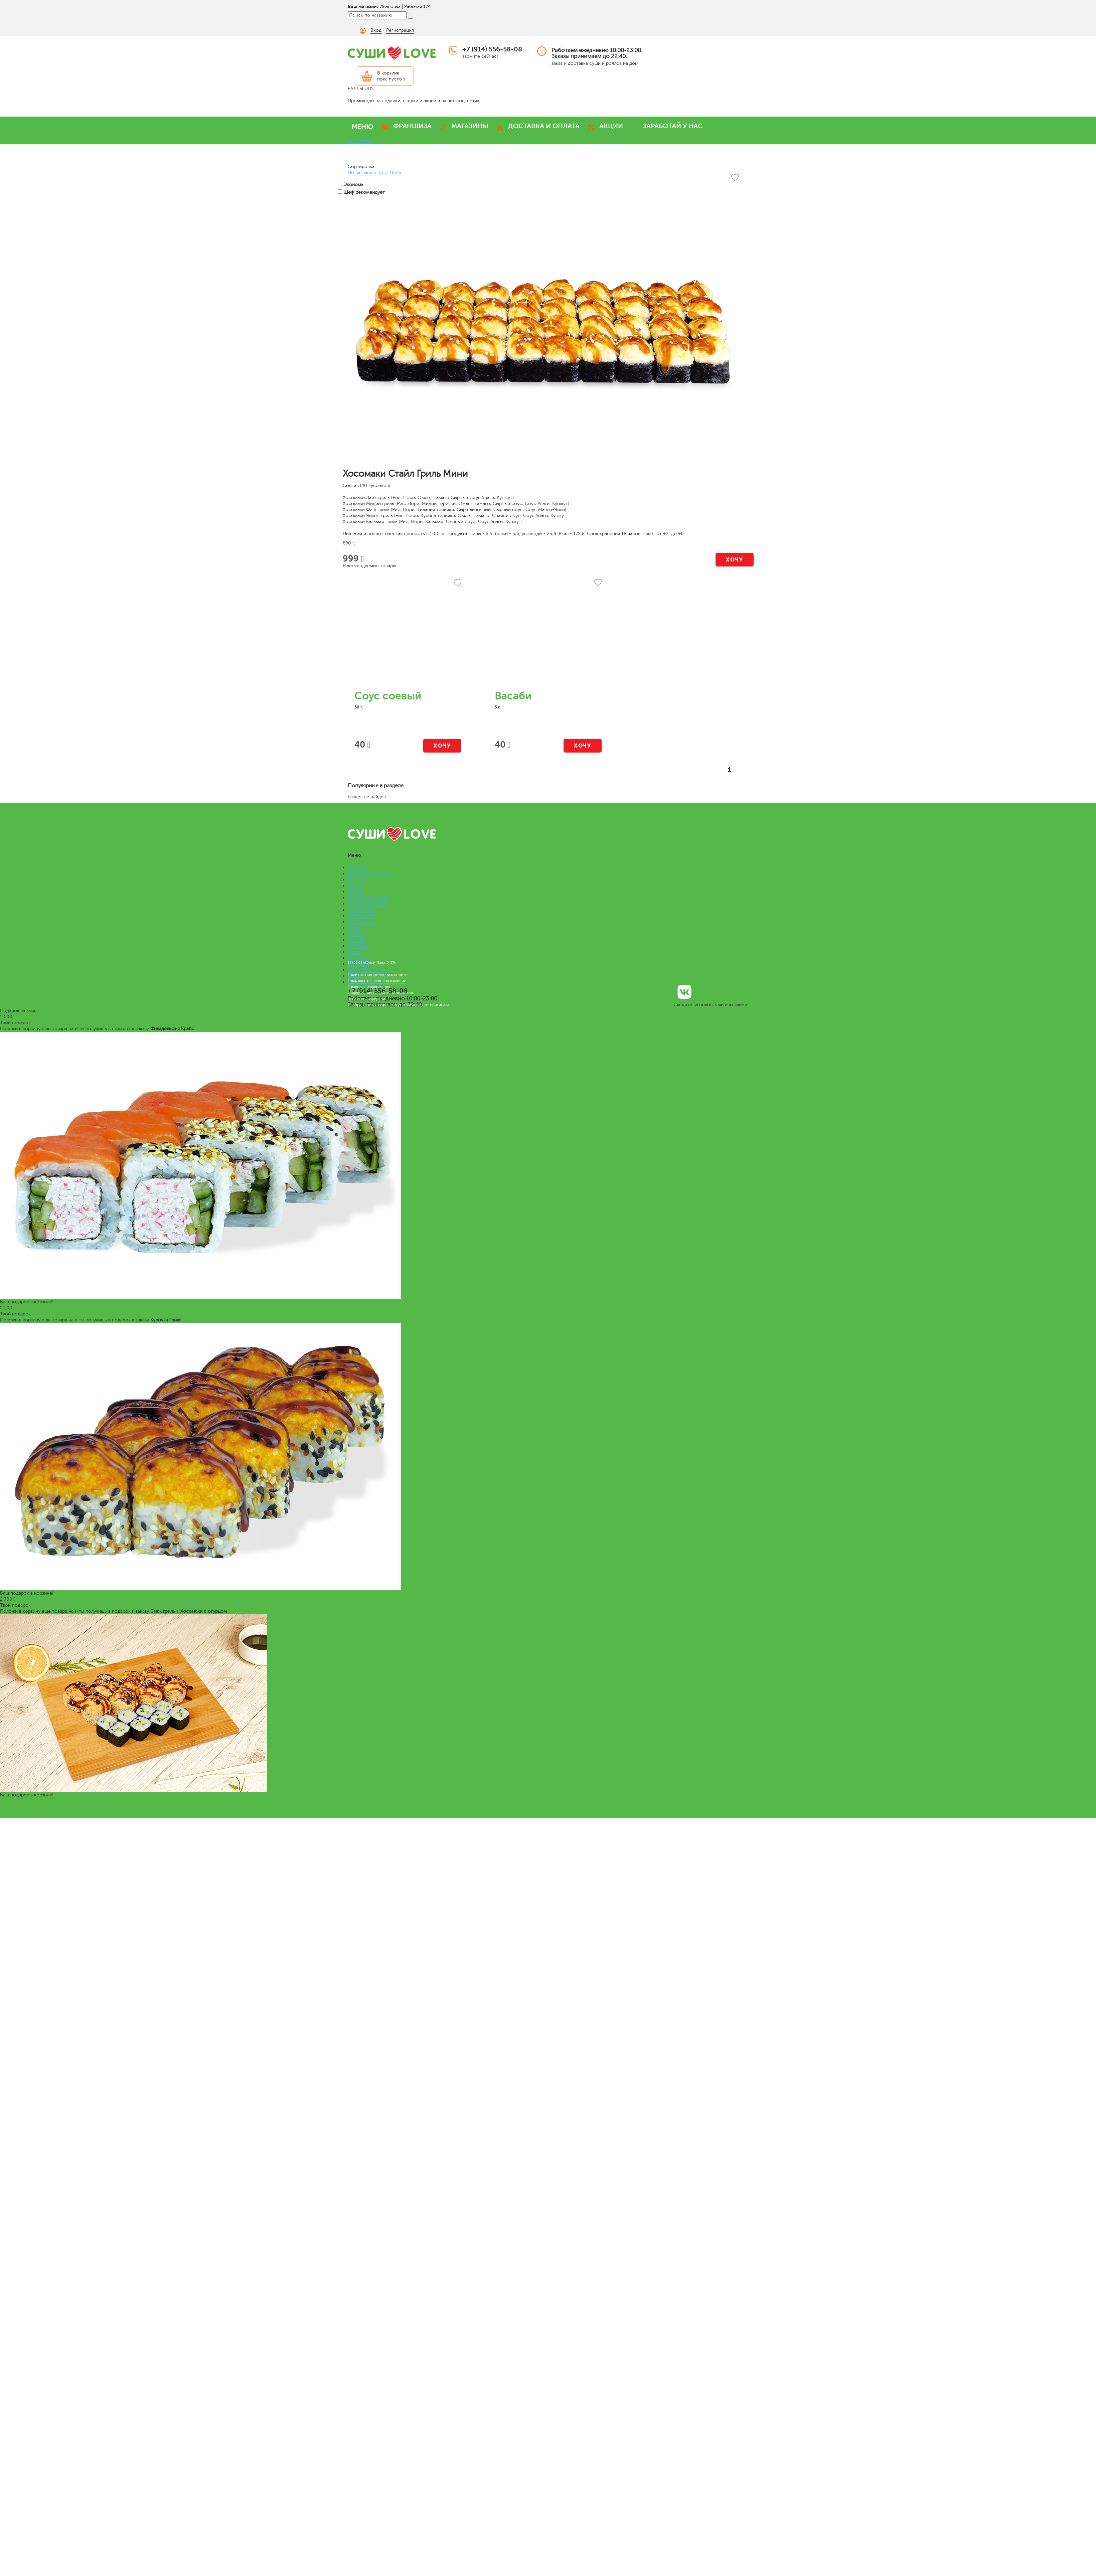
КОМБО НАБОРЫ (367, 903)
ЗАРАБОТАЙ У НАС (672, 126)
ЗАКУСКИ (358, 945)
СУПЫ (354, 927)
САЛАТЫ (357, 933)
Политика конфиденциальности (378, 974)
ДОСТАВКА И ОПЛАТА (544, 126)
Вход (375, 30)
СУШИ (355, 885)
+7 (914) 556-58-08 (492, 49)
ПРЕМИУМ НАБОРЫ (370, 873)
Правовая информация (369, 986)
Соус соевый (387, 696)
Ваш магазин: (363, 6)
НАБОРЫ (357, 867)
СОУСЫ (356, 939)
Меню (354, 951)
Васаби (513, 696)
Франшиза (359, 957)
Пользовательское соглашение (377, 980)
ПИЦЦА (356, 891)
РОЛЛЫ (356, 879)
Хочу (734, 559)
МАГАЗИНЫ (469, 126)
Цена (395, 172)
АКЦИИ (611, 126)
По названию (362, 172)
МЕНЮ (362, 127)
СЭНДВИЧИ (361, 915)
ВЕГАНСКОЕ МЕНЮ (369, 897)
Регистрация (400, 30)
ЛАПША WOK (362, 909)
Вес (383, 172)
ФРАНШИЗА (412, 126)
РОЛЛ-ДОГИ (362, 921)
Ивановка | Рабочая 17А (405, 6)
